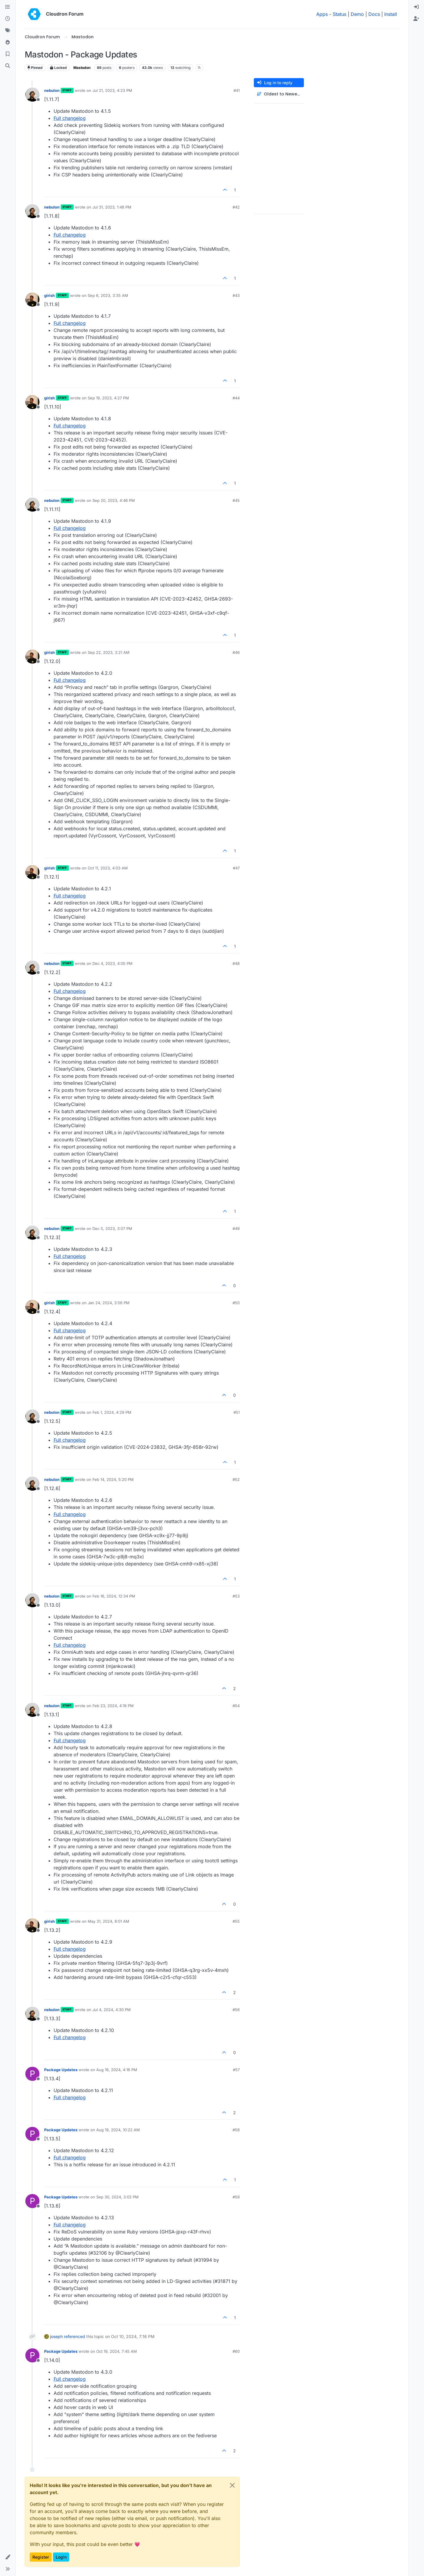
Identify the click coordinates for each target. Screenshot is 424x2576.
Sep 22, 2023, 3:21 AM (109, 652)
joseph (56, 2336)
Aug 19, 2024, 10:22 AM (118, 2129)
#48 (236, 963)
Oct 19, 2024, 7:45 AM (116, 2351)
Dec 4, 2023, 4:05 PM (112, 963)
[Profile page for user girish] (32, 299)
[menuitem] (416, 7)
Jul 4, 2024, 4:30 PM (111, 2009)
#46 (236, 652)
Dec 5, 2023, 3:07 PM (112, 1228)
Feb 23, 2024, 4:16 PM (113, 1705)
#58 (236, 2129)
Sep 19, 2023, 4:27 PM (108, 398)
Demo (357, 14)
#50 (236, 1302)
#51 (236, 1412)
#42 (236, 207)
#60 (236, 2351)
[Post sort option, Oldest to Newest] (279, 94)
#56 (236, 2009)
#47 (236, 868)
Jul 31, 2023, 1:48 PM (111, 207)
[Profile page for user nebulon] (32, 94)
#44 (236, 398)
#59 (236, 2197)
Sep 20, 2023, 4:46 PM (113, 500)
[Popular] (7, 42)
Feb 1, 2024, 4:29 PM (111, 1412)
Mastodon (81, 67)
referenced (74, 2336)
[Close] (232, 2485)
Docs (374, 14)
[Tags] (7, 30)
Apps (322, 14)
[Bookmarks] (7, 54)
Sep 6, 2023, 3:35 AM (108, 295)
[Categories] (7, 7)
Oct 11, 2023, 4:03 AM (108, 868)
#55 (236, 1921)
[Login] (416, 7)
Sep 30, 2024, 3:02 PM (117, 2197)
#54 (236, 1705)
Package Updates (60, 2069)
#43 (236, 295)
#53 (236, 1596)
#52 (236, 1479)
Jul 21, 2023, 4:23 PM (112, 90)
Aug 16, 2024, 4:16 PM (116, 2069)
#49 (236, 1228)
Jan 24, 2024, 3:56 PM (109, 1302)
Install (390, 14)
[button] (7, 2557)
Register (40, 2557)
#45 (236, 500)
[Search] (7, 66)
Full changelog (70, 118)
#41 (236, 90)
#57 (236, 2069)
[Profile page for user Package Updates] (32, 2074)
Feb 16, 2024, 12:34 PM (113, 1596)
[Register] (416, 19)
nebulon (51, 90)
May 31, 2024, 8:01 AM (108, 1921)
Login (61, 2557)
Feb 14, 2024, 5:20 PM (113, 1479)
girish (49, 295)
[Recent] (7, 19)
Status (339, 14)
